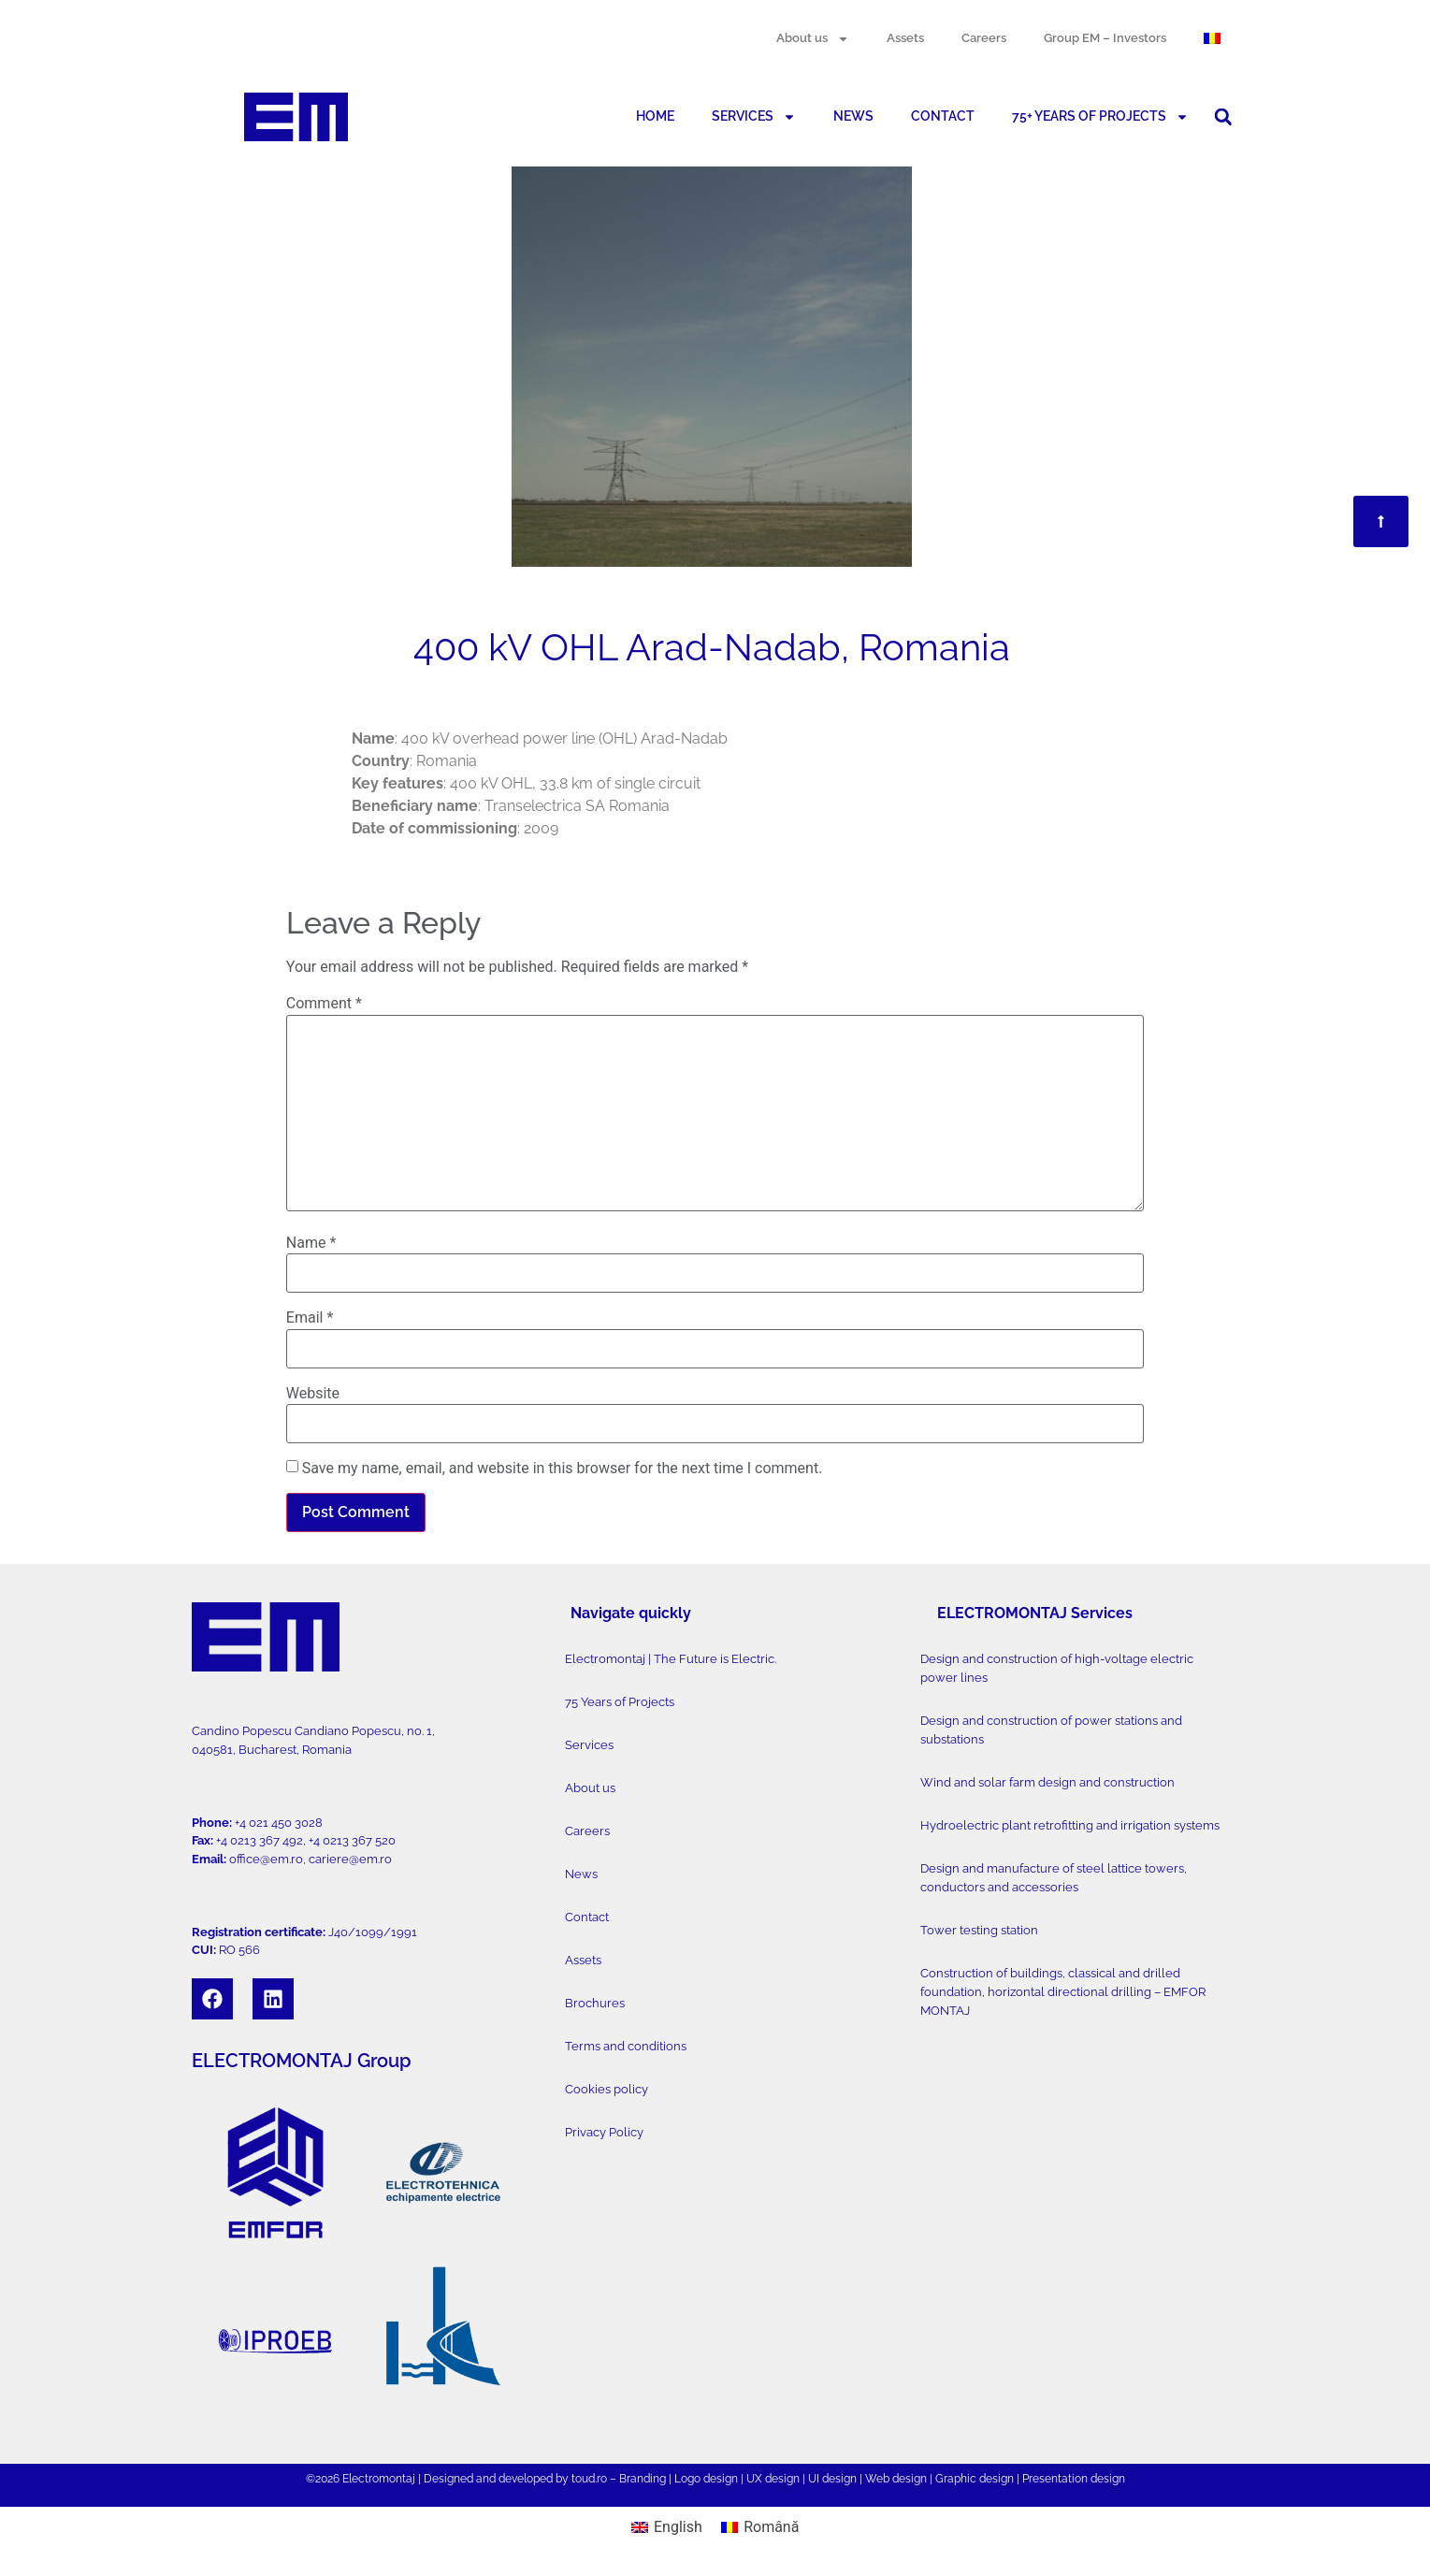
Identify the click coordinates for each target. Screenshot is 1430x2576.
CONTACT (943, 116)
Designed (448, 2478)
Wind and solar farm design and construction (1047, 1782)
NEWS (853, 116)
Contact (587, 1917)
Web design (896, 2478)
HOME (655, 116)
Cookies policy (606, 2089)
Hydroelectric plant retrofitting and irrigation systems (1070, 1825)
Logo (687, 2478)
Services (589, 1745)
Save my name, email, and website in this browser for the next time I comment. (562, 1468)
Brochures (595, 2003)
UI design (832, 2478)
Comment (324, 1003)
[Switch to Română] (760, 2527)
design (720, 2478)
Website (312, 1393)
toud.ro (589, 2478)
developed (525, 2478)
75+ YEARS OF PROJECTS (1100, 117)
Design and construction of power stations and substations (1051, 1730)
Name (311, 1243)
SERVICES (754, 117)
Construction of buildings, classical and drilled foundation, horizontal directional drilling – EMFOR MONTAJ (1063, 1992)
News (581, 1874)
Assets (905, 38)
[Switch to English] (667, 2527)
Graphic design (974, 2478)
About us (812, 38)
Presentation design (1073, 2478)
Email (309, 1317)
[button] (1223, 117)
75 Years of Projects (619, 1702)
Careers (983, 38)
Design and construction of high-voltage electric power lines (1056, 1668)
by (562, 2478)
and (486, 2478)
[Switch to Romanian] (1212, 38)
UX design (773, 2478)
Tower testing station (979, 1930)
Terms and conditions (625, 2046)
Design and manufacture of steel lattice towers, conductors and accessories (1053, 1877)
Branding (642, 2478)
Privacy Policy (604, 2132)
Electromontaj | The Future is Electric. (670, 1659)
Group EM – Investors (1105, 38)
